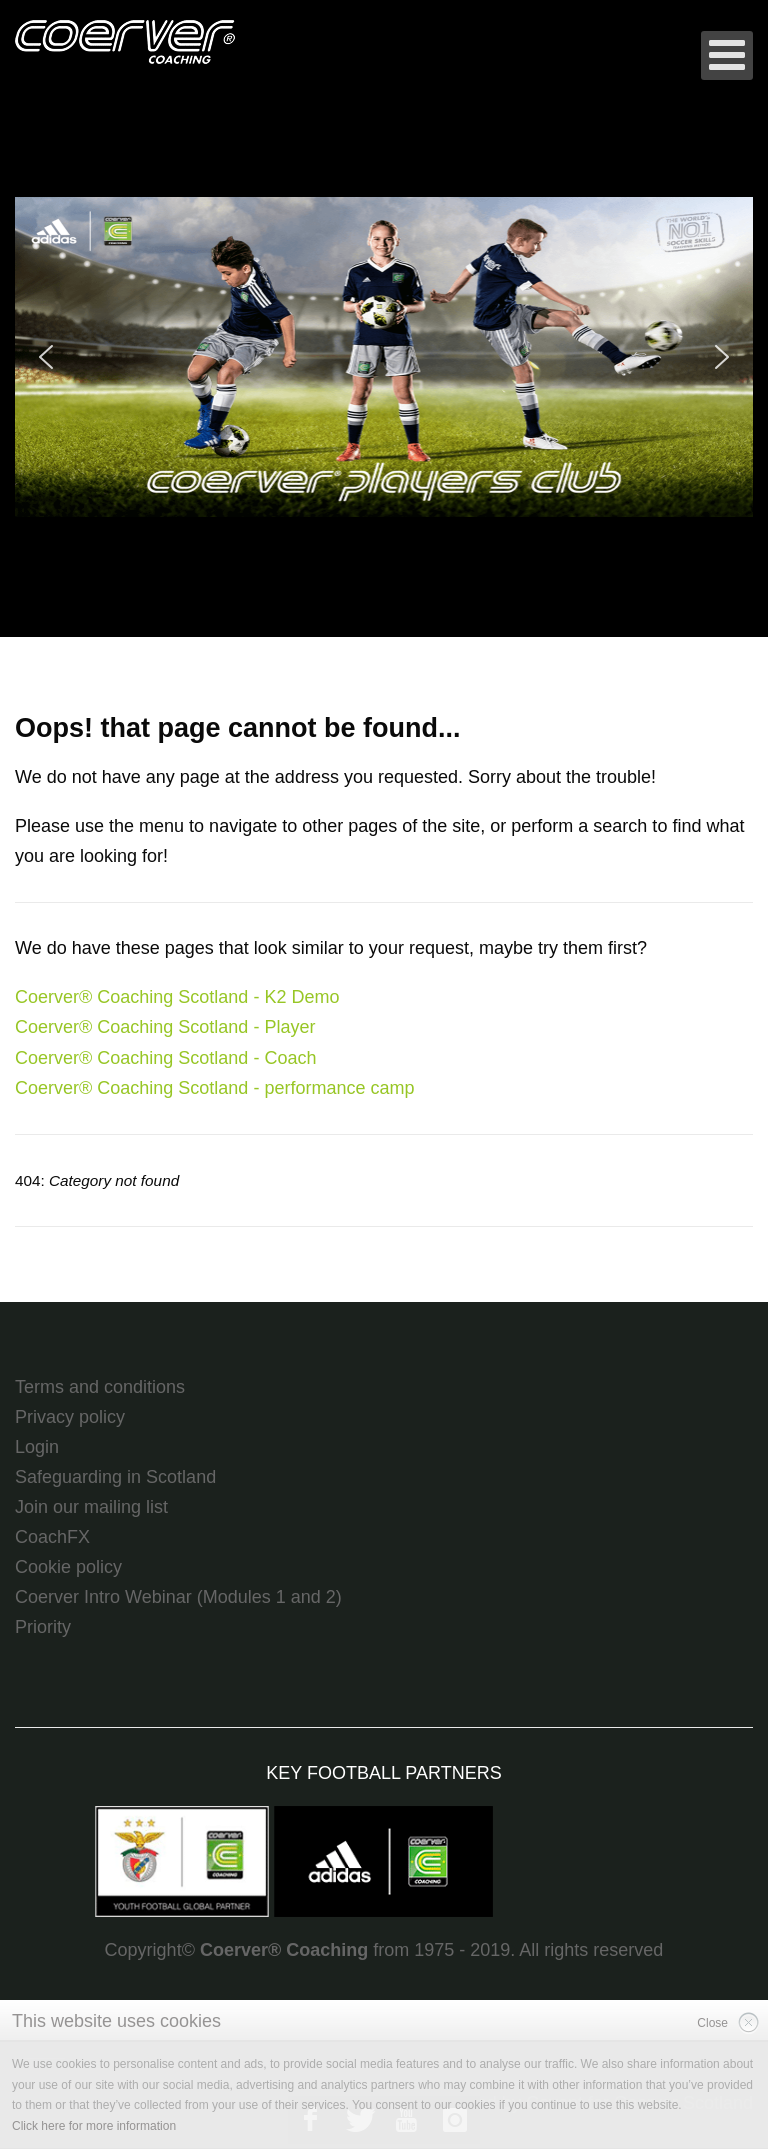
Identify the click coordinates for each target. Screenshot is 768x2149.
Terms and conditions (100, 1387)
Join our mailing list (91, 1507)
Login (37, 1447)
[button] (384, 357)
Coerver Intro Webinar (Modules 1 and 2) (178, 1597)
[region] (384, 357)
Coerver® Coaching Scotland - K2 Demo (177, 997)
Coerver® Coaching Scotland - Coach (165, 1058)
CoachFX (52, 1537)
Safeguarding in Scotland (115, 1477)
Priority (43, 1627)
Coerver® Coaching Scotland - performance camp (214, 1088)
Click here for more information (94, 2126)
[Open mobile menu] (727, 55)
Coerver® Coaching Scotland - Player (165, 1027)
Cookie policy (68, 1567)
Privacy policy (70, 1417)
